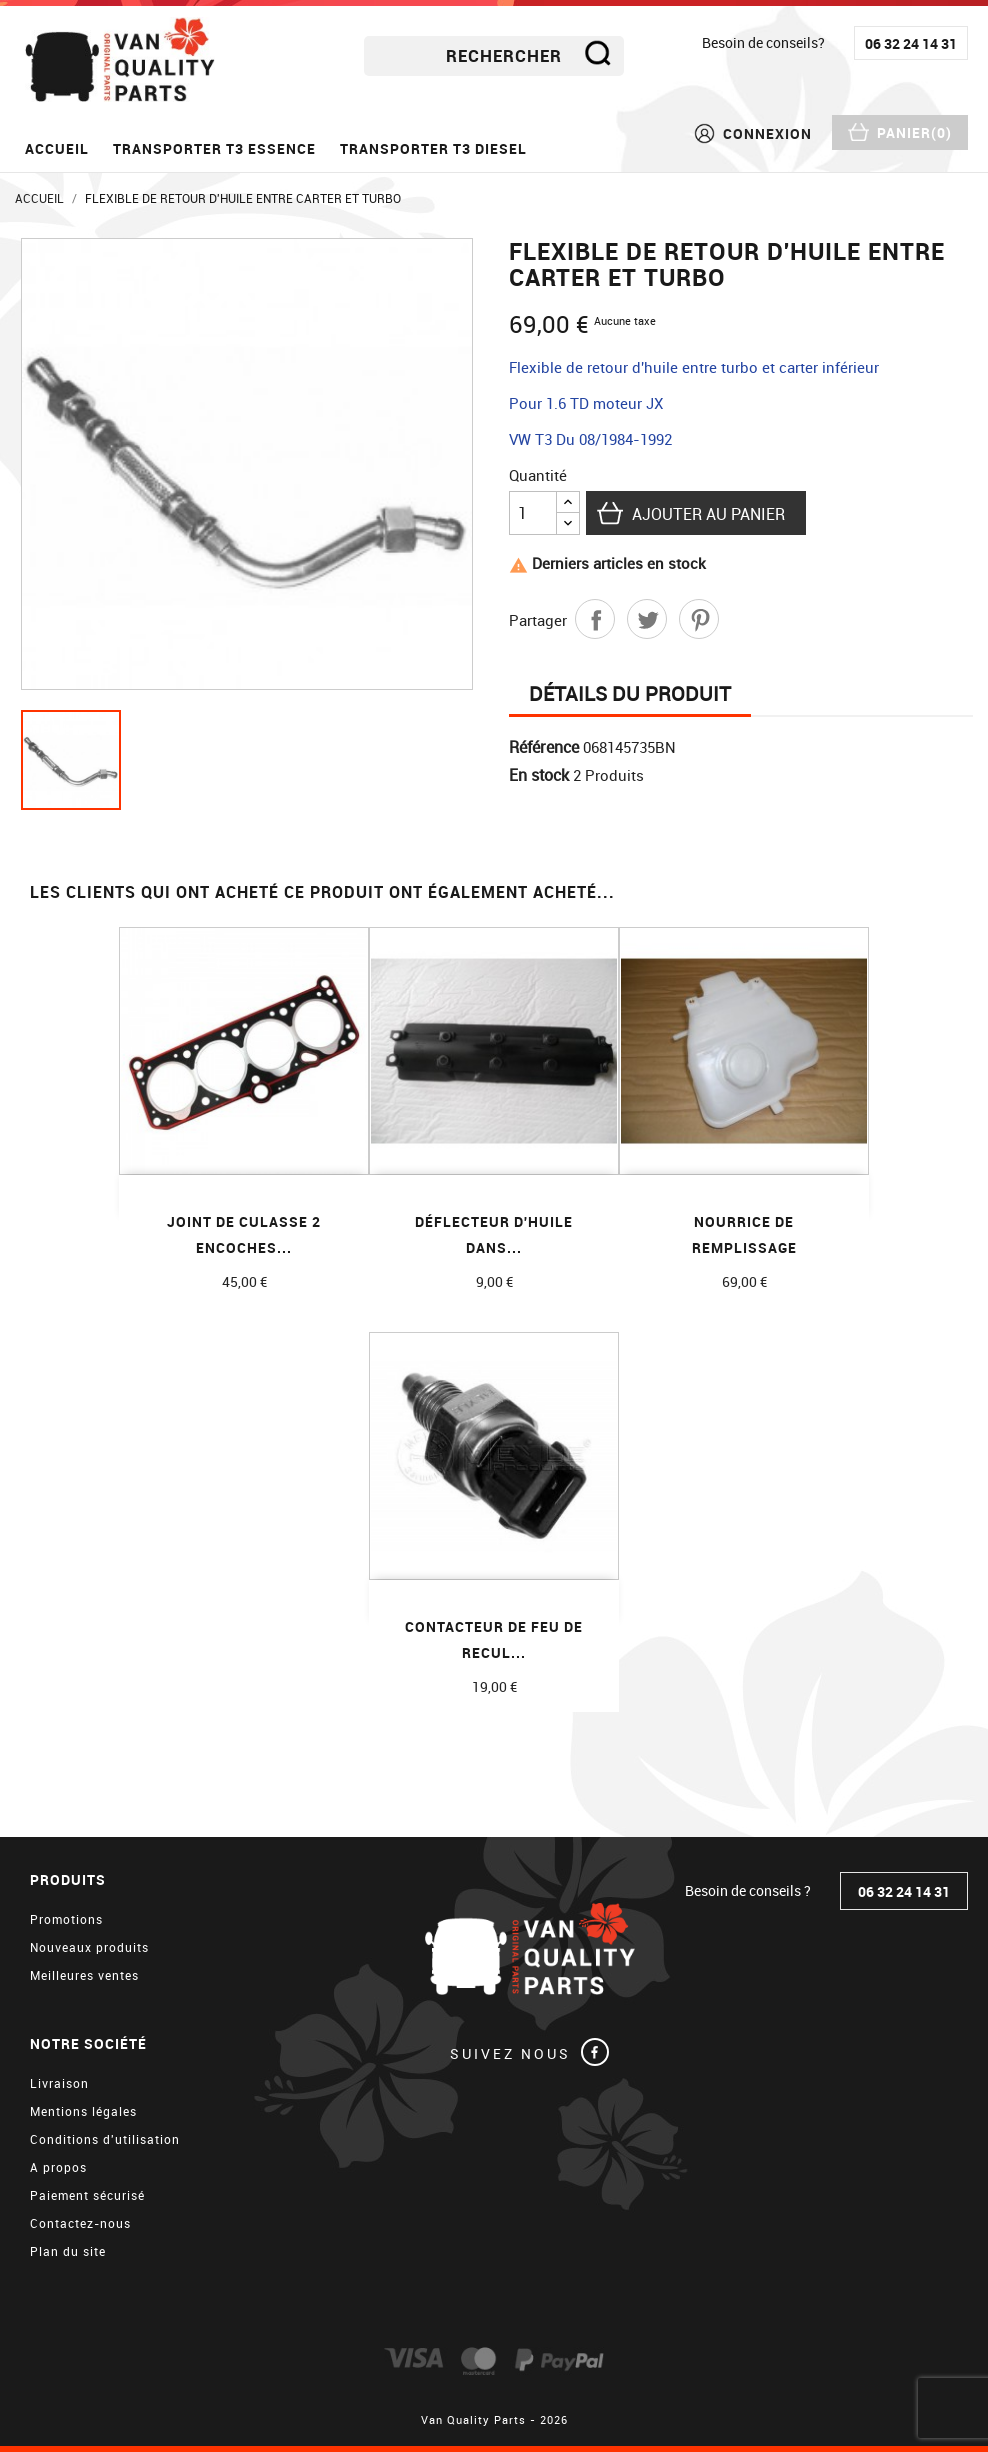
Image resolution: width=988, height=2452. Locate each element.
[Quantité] (533, 513)
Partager (595, 619)
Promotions (66, 1919)
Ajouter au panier (708, 514)
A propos (58, 2167)
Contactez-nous (80, 2223)
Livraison (59, 2083)
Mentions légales (83, 2111)
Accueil (57, 148)
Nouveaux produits (89, 1947)
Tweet (647, 619)
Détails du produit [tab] (630, 693)
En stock (539, 775)
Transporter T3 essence (214, 148)
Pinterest (699, 619)
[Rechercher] (494, 56)
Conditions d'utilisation (105, 2139)
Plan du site (68, 2251)
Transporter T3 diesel (433, 148)
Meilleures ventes (84, 1975)
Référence (544, 747)
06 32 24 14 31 (911, 43)
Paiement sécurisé (87, 2195)
